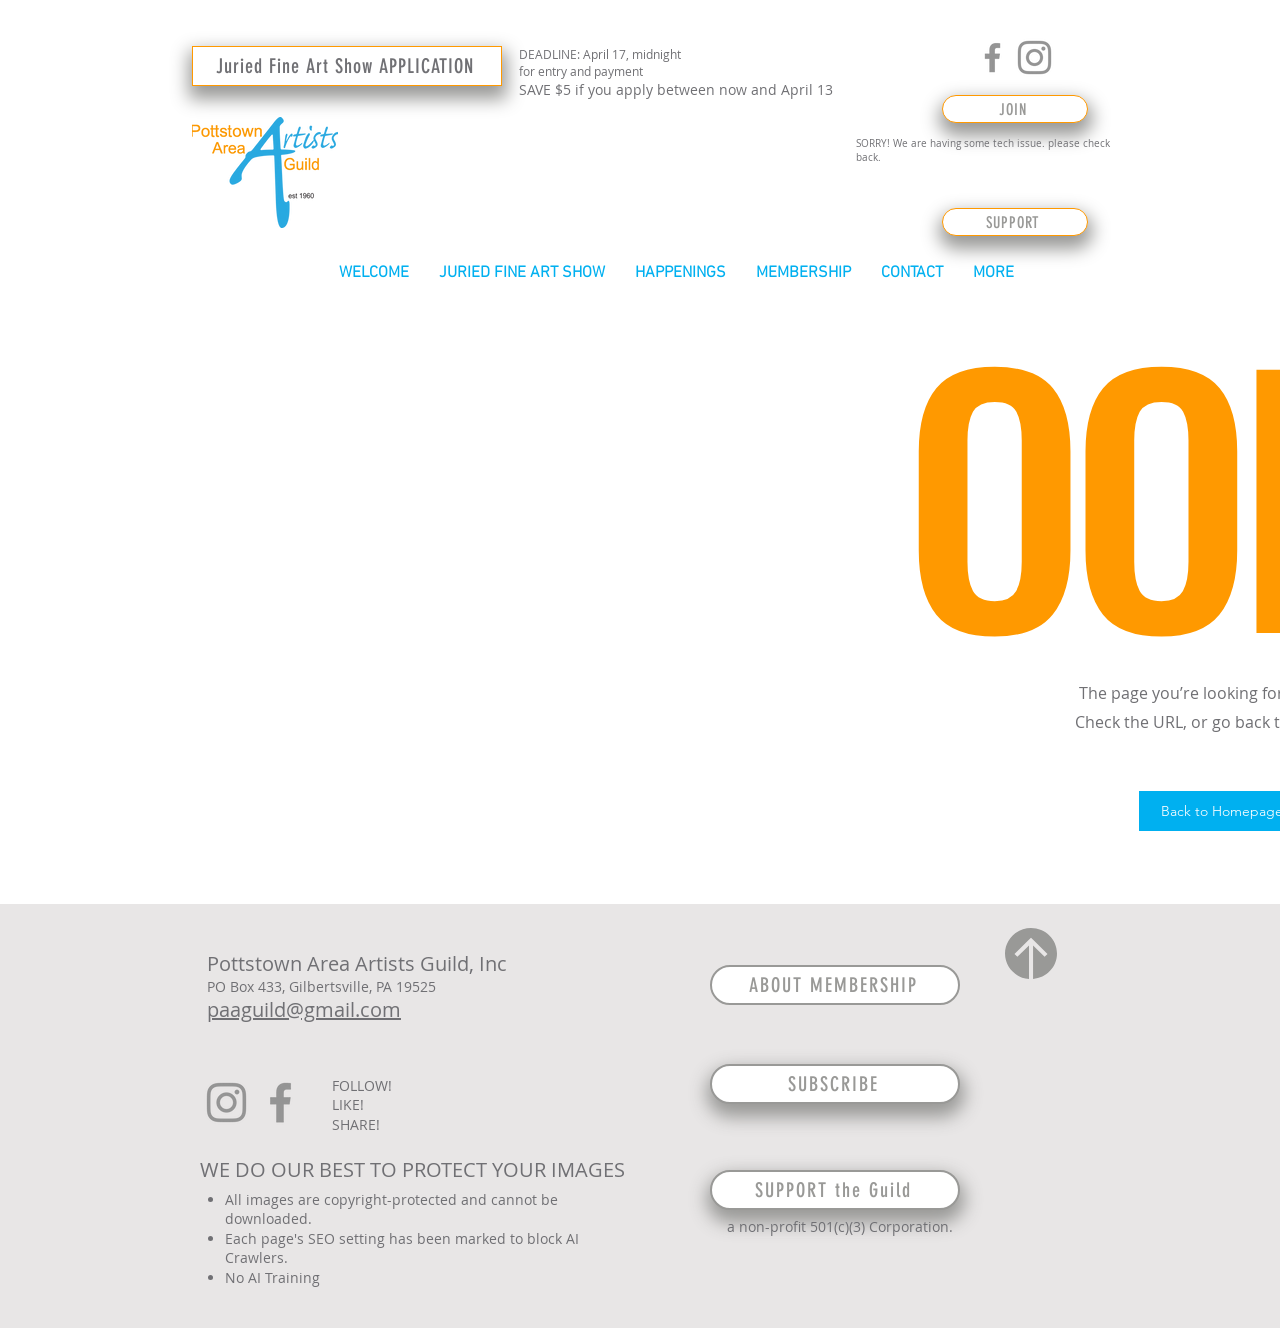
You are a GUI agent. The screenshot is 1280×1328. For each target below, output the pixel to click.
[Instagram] (1034, 57)
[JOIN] (1015, 109)
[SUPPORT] (1015, 222)
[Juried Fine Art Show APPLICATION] (347, 66)
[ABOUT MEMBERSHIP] (835, 985)
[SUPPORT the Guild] (835, 1190)
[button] (522, 273)
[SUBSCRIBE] (835, 1084)
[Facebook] (992, 57)
